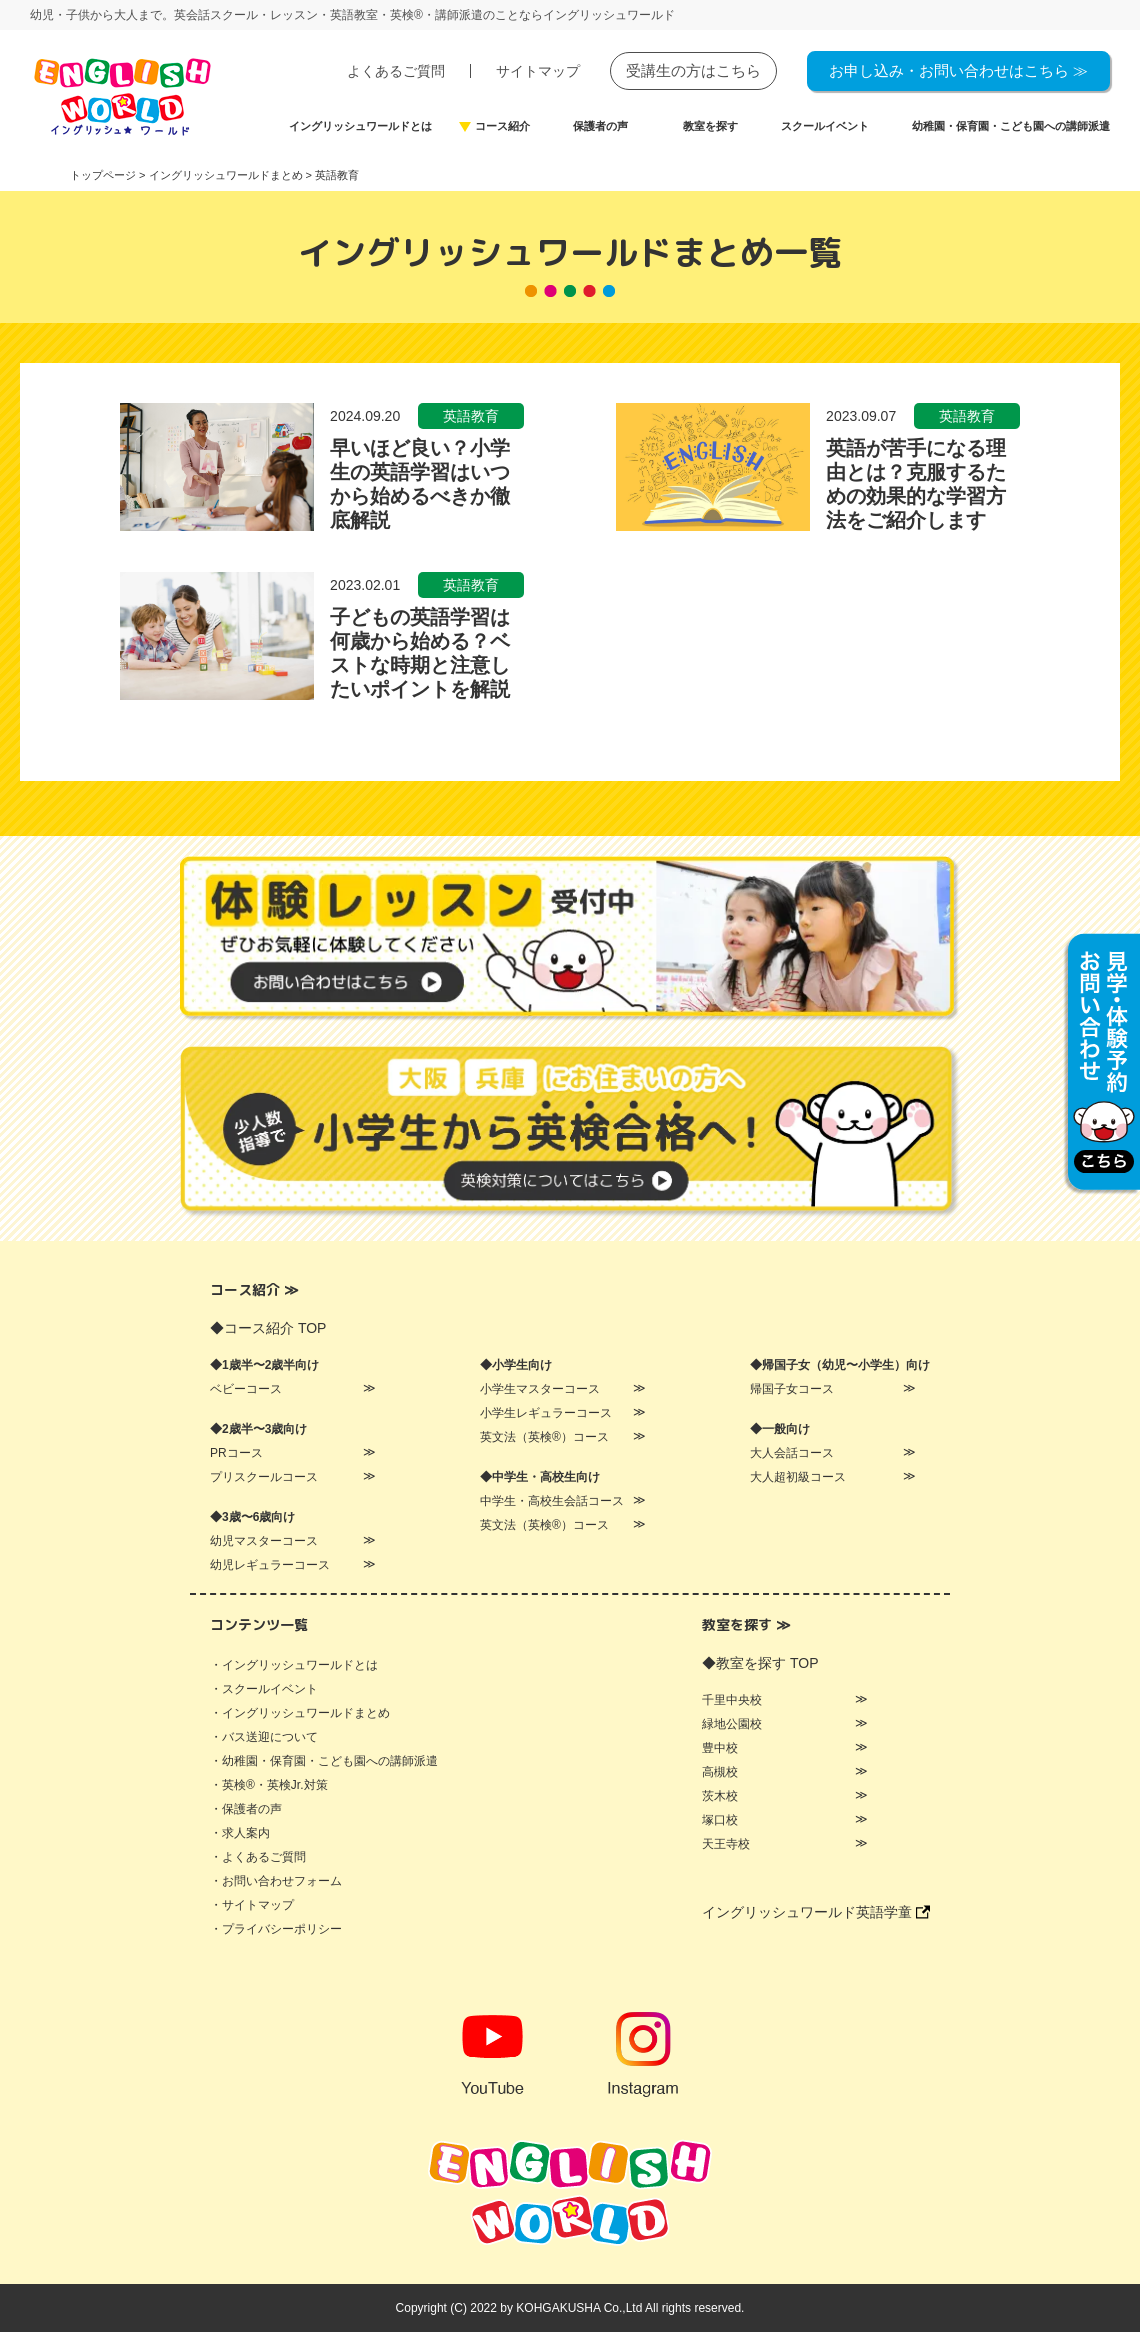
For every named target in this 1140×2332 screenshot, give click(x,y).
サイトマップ (538, 71)
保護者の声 (600, 126)
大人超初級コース (798, 1477)
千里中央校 (732, 1700)
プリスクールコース (264, 1477)
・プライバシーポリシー (276, 1929)
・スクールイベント (264, 1689)
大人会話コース (792, 1453)
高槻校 (720, 1772)
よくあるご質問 (396, 71)
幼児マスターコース (264, 1541)
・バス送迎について (264, 1737)
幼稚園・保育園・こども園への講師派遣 (1011, 126)
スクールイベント (825, 126)
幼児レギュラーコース (270, 1565)
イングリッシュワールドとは (360, 126)
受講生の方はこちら (693, 70)
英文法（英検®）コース (544, 1437)
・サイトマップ (252, 1905)
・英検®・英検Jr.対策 (269, 1785)
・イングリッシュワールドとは (294, 1665)
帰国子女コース (792, 1389)
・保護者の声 (246, 1809)
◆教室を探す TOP (760, 1663)
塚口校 (720, 1820)
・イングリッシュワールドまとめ (300, 1713)
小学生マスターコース (540, 1389)
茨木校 (720, 1796)
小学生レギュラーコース (546, 1413)
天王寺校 (726, 1844)
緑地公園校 (732, 1724)
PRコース (236, 1453)
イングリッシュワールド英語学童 (816, 1912)
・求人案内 (240, 1833)
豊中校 (720, 1748)
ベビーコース (246, 1389)
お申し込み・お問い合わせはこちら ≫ (958, 70)
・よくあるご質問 (258, 1857)
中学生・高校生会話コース (552, 1501)
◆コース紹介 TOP (268, 1328)
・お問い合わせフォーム (276, 1881)
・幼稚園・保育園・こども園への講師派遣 (324, 1761)
